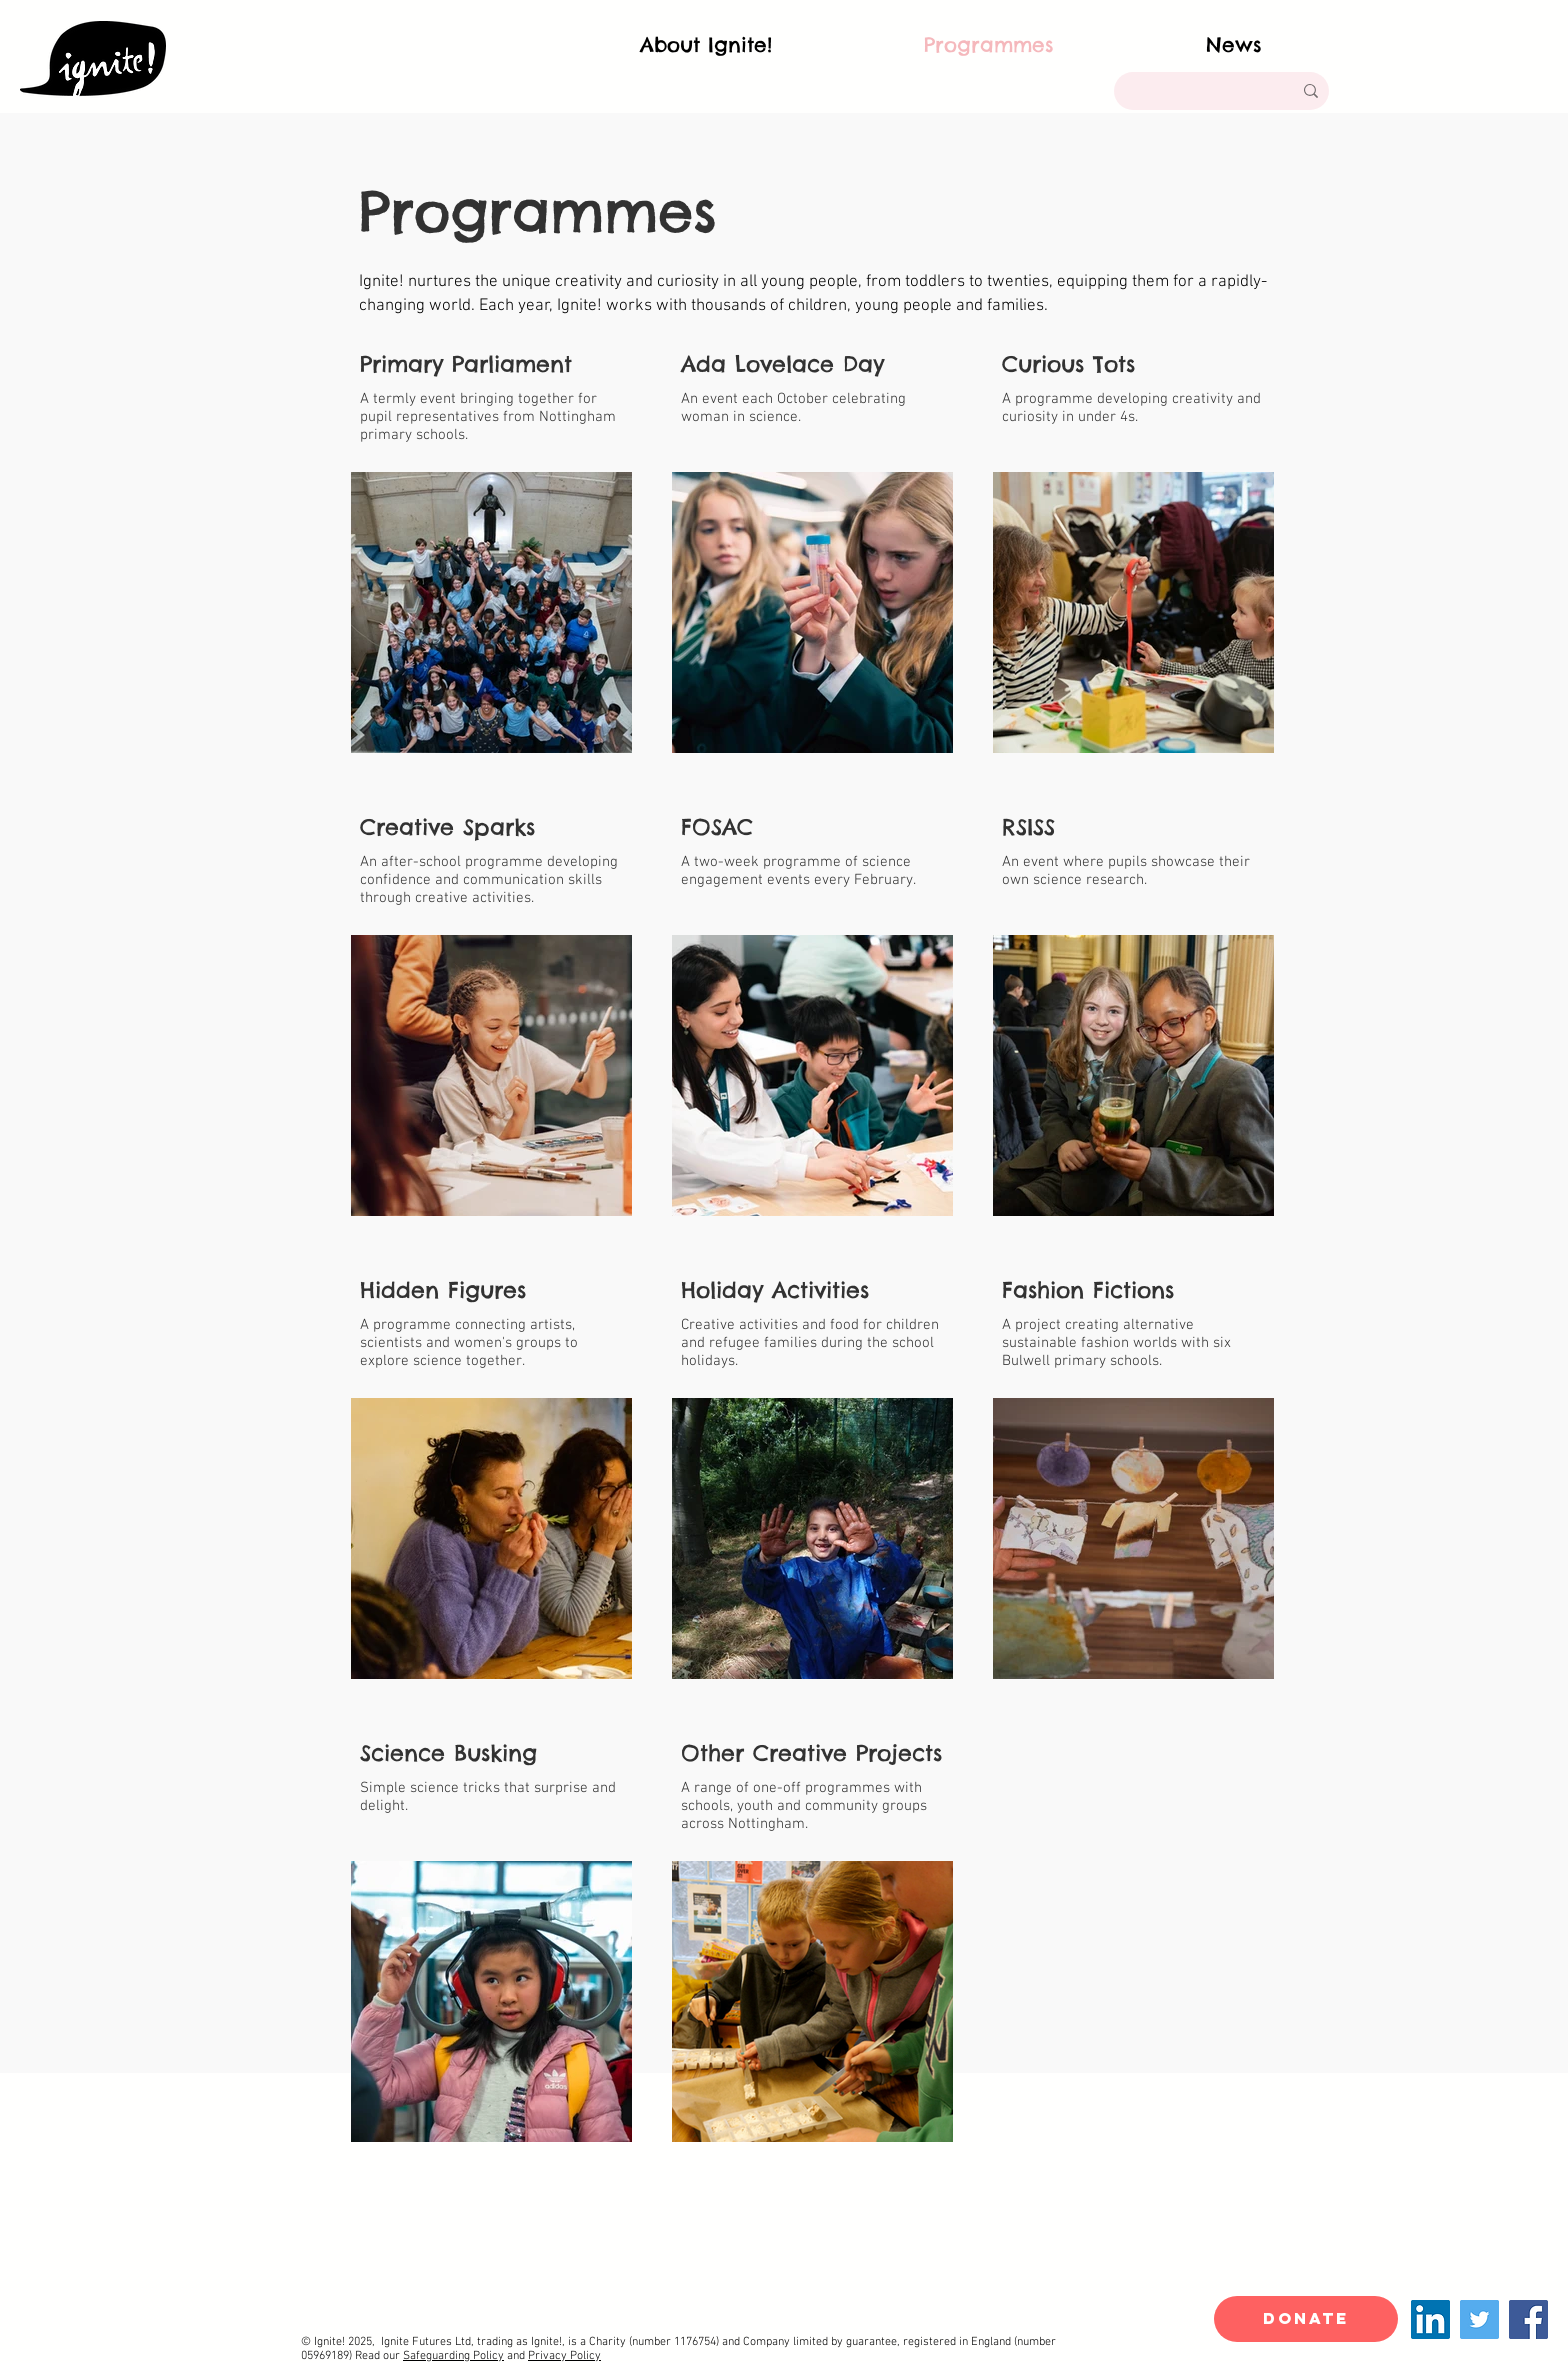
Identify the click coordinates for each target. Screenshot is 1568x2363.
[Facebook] (1528, 2319)
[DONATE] (1306, 2319)
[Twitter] (1479, 2319)
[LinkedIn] (1430, 2319)
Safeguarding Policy (453, 2356)
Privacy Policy (564, 2356)
